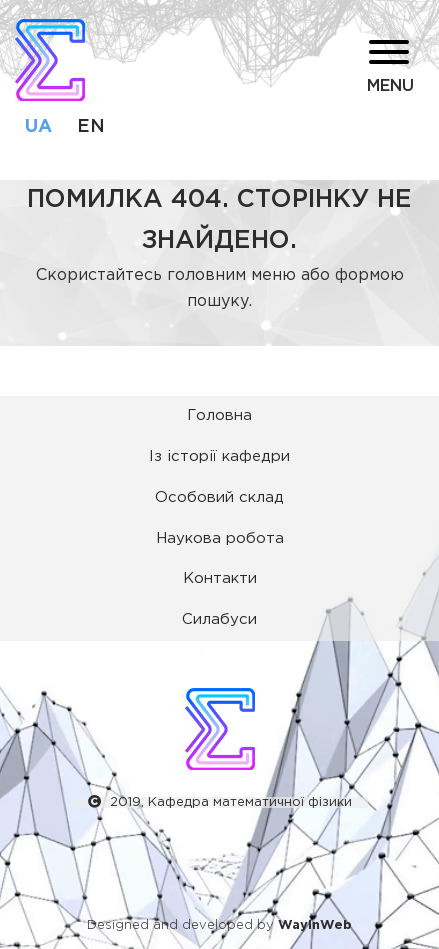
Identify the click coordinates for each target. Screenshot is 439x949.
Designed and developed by (219, 925)
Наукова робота (220, 538)
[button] (322, 70)
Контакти (220, 578)
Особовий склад (219, 497)
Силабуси (219, 619)
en (91, 127)
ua (38, 127)
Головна (219, 415)
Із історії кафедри (219, 456)
